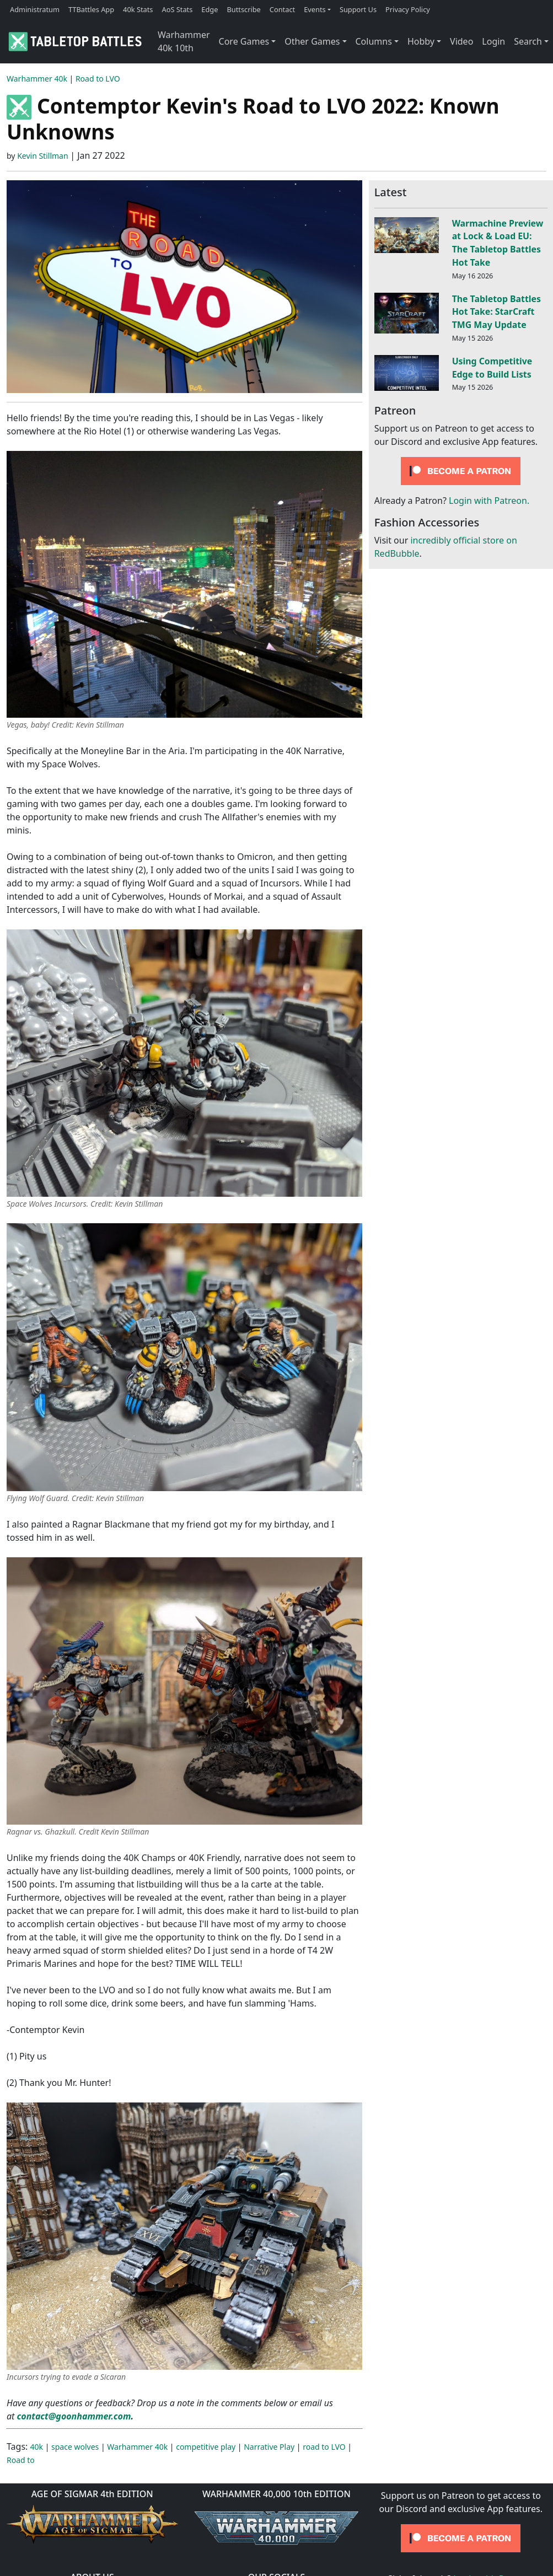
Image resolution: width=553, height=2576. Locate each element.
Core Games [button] (244, 41)
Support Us (358, 9)
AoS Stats (177, 9)
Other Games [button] (312, 41)
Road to (21, 2460)
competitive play (205, 2446)
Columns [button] (374, 41)
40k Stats (138, 9)
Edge (209, 9)
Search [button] (528, 41)
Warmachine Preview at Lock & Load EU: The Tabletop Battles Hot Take (498, 242)
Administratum (35, 9)
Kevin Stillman (42, 155)
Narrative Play (269, 2446)
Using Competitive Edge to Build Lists (492, 367)
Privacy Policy (407, 9)
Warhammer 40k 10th (184, 41)
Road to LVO (98, 78)
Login (493, 41)
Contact (282, 9)
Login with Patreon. (489, 500)
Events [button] (315, 9)
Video (461, 41)
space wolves (75, 2446)
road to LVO (324, 2446)
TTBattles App (91, 9)
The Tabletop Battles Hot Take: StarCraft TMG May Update (496, 312)
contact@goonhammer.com (74, 2416)
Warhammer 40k (37, 78)
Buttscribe (243, 9)
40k (37, 2446)
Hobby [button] (420, 41)
